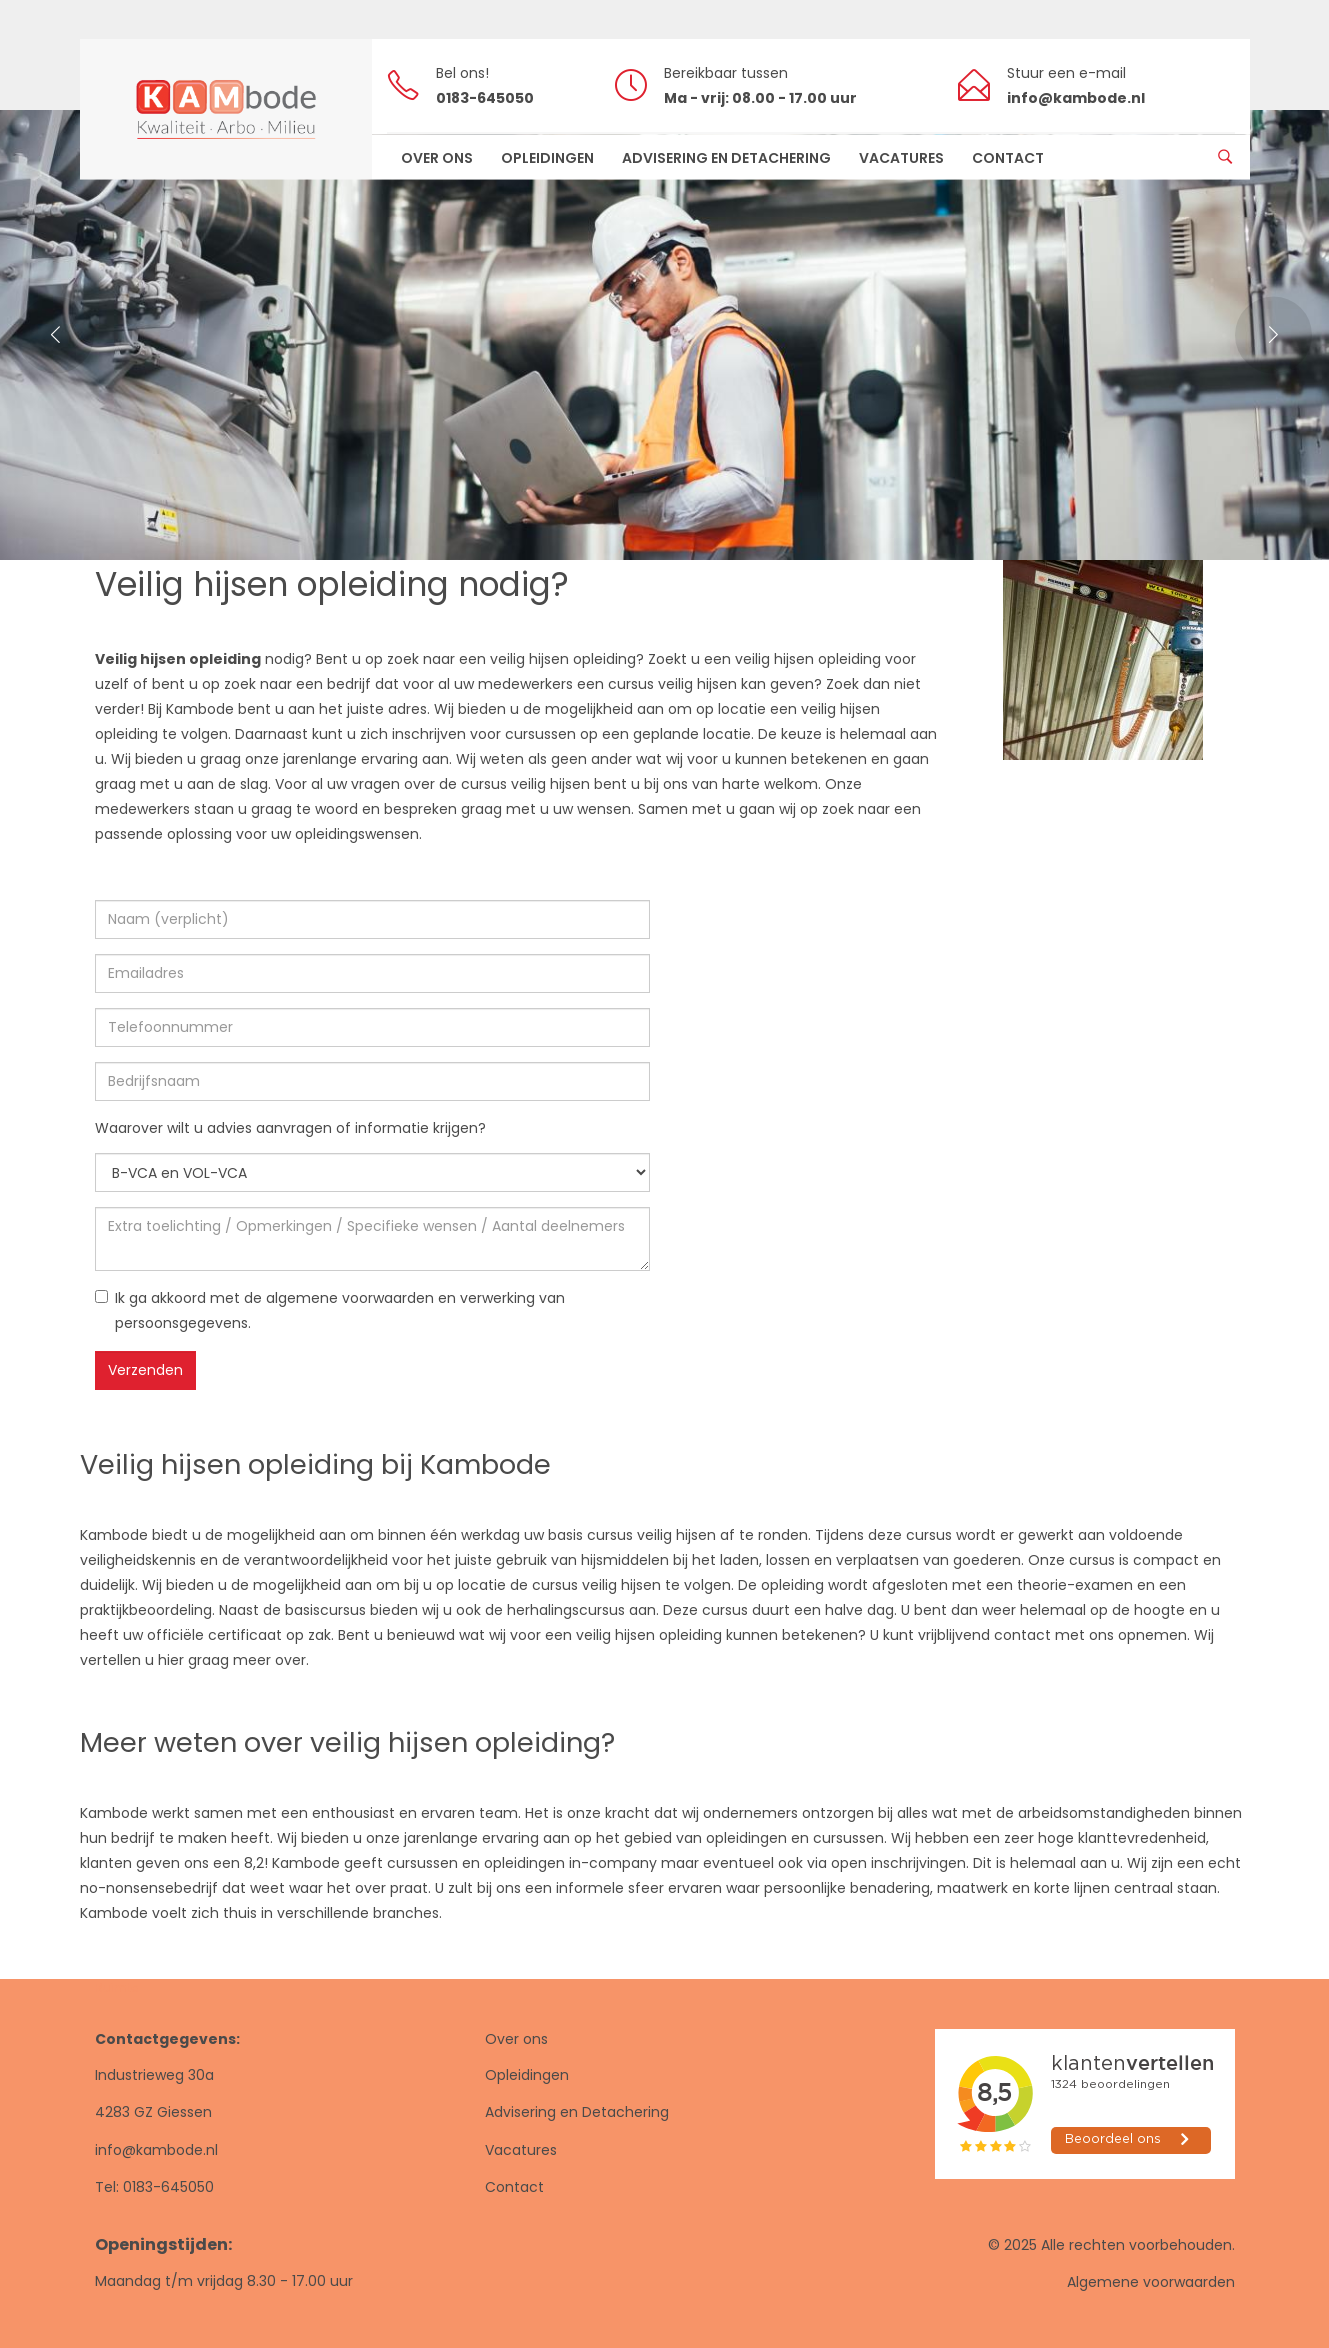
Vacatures (521, 2150)
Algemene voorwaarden (1151, 2282)
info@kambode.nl (156, 2150)
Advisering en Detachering (577, 2112)
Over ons (516, 2039)
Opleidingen (527, 2075)
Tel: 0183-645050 (154, 2187)
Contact (514, 2187)
